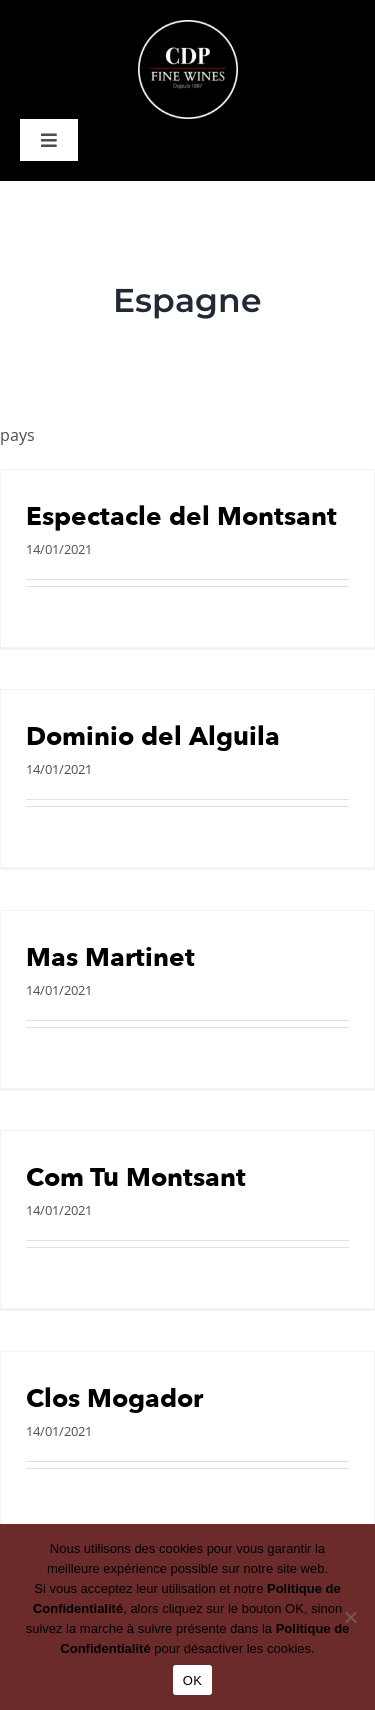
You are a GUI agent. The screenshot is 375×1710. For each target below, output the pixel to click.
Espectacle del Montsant (181, 517)
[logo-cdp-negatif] (188, 28)
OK (192, 1680)
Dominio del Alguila (153, 737)
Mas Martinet (110, 958)
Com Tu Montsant (136, 1178)
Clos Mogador (114, 1399)
